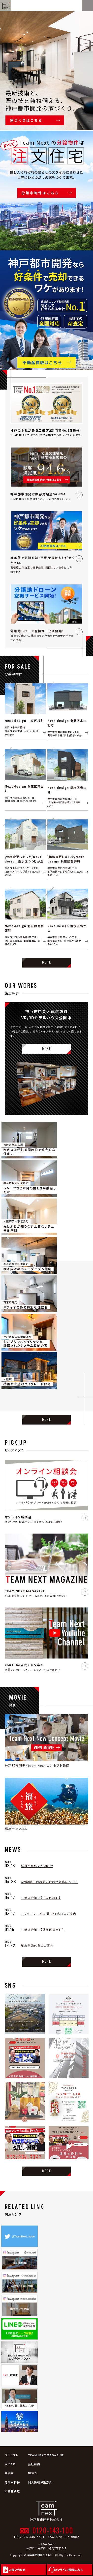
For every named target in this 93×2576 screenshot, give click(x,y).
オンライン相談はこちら (69, 2570)
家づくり (10, 2464)
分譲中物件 (12, 2482)
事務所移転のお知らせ (37, 1866)
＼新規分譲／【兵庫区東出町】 (42, 1929)
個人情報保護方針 (40, 2482)
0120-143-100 (52, 2530)
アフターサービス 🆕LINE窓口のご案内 (48, 1913)
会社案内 (34, 2464)
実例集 (9, 2473)
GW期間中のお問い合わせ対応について (49, 1882)
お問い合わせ (17, 2570)
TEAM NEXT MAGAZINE (46, 2455)
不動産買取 (12, 2491)
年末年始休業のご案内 (37, 1945)
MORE (46, 962)
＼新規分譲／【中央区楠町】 (41, 1897)
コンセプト (11, 2455)
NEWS (32, 2473)
